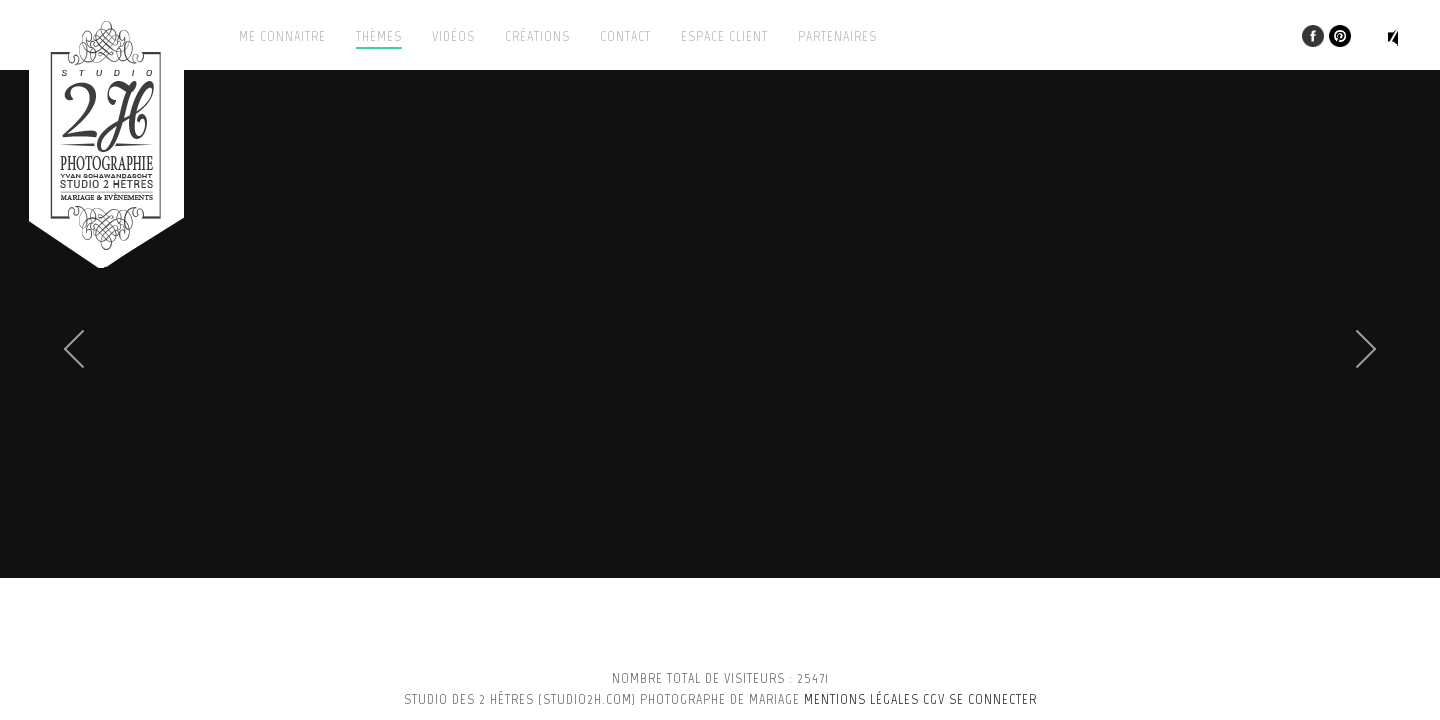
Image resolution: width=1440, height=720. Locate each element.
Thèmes (379, 36)
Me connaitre (282, 36)
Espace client (724, 36)
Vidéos (453, 36)
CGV (934, 699)
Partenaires (837, 36)
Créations (537, 36)
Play (1399, 37)
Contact (625, 36)
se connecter (993, 699)
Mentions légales (861, 699)
